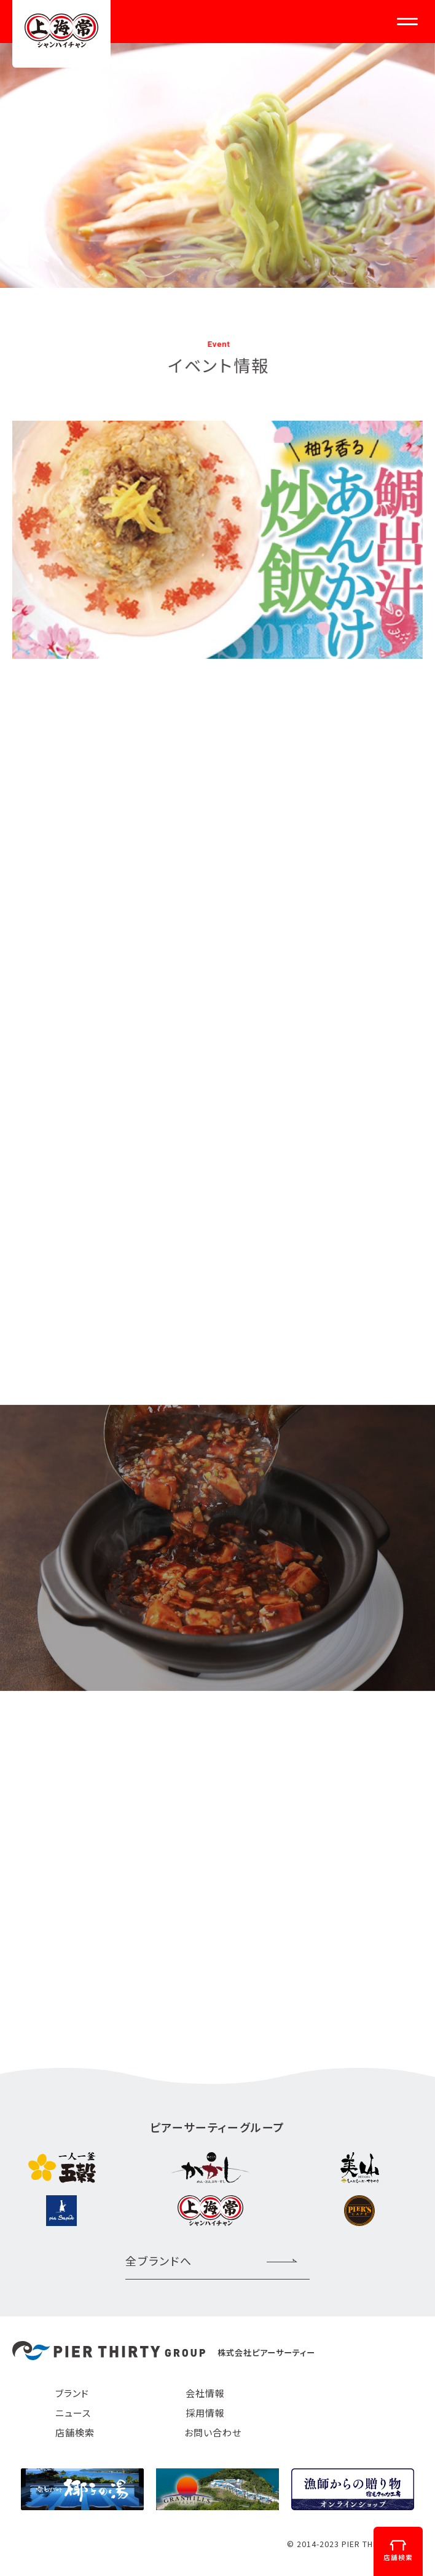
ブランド (72, 2393)
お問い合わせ (212, 2432)
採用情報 (205, 2412)
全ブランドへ (158, 2260)
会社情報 (205, 2393)
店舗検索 (75, 2432)
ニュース (73, 2412)
